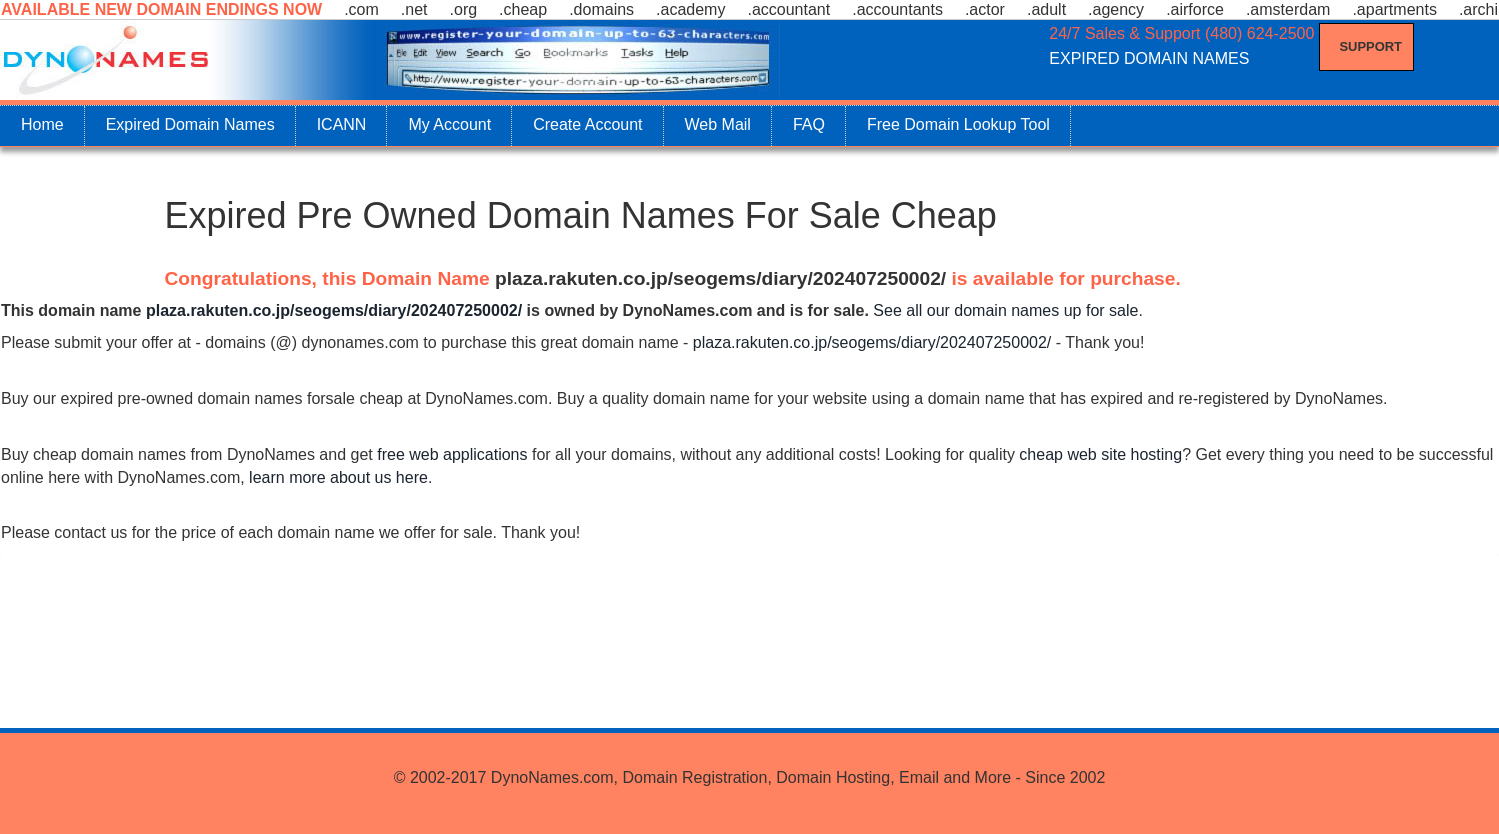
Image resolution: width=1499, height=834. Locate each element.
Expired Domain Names (190, 124)
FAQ (809, 124)
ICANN (342, 124)
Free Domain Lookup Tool (958, 124)
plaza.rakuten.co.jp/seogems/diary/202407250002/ (720, 278)
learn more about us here (338, 477)
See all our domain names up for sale (1005, 310)
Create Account (587, 124)
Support (1371, 46)
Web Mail (718, 124)
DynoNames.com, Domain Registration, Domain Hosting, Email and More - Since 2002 (798, 777)
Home (42, 124)
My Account (449, 124)
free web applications (452, 454)
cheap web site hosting (1100, 454)
